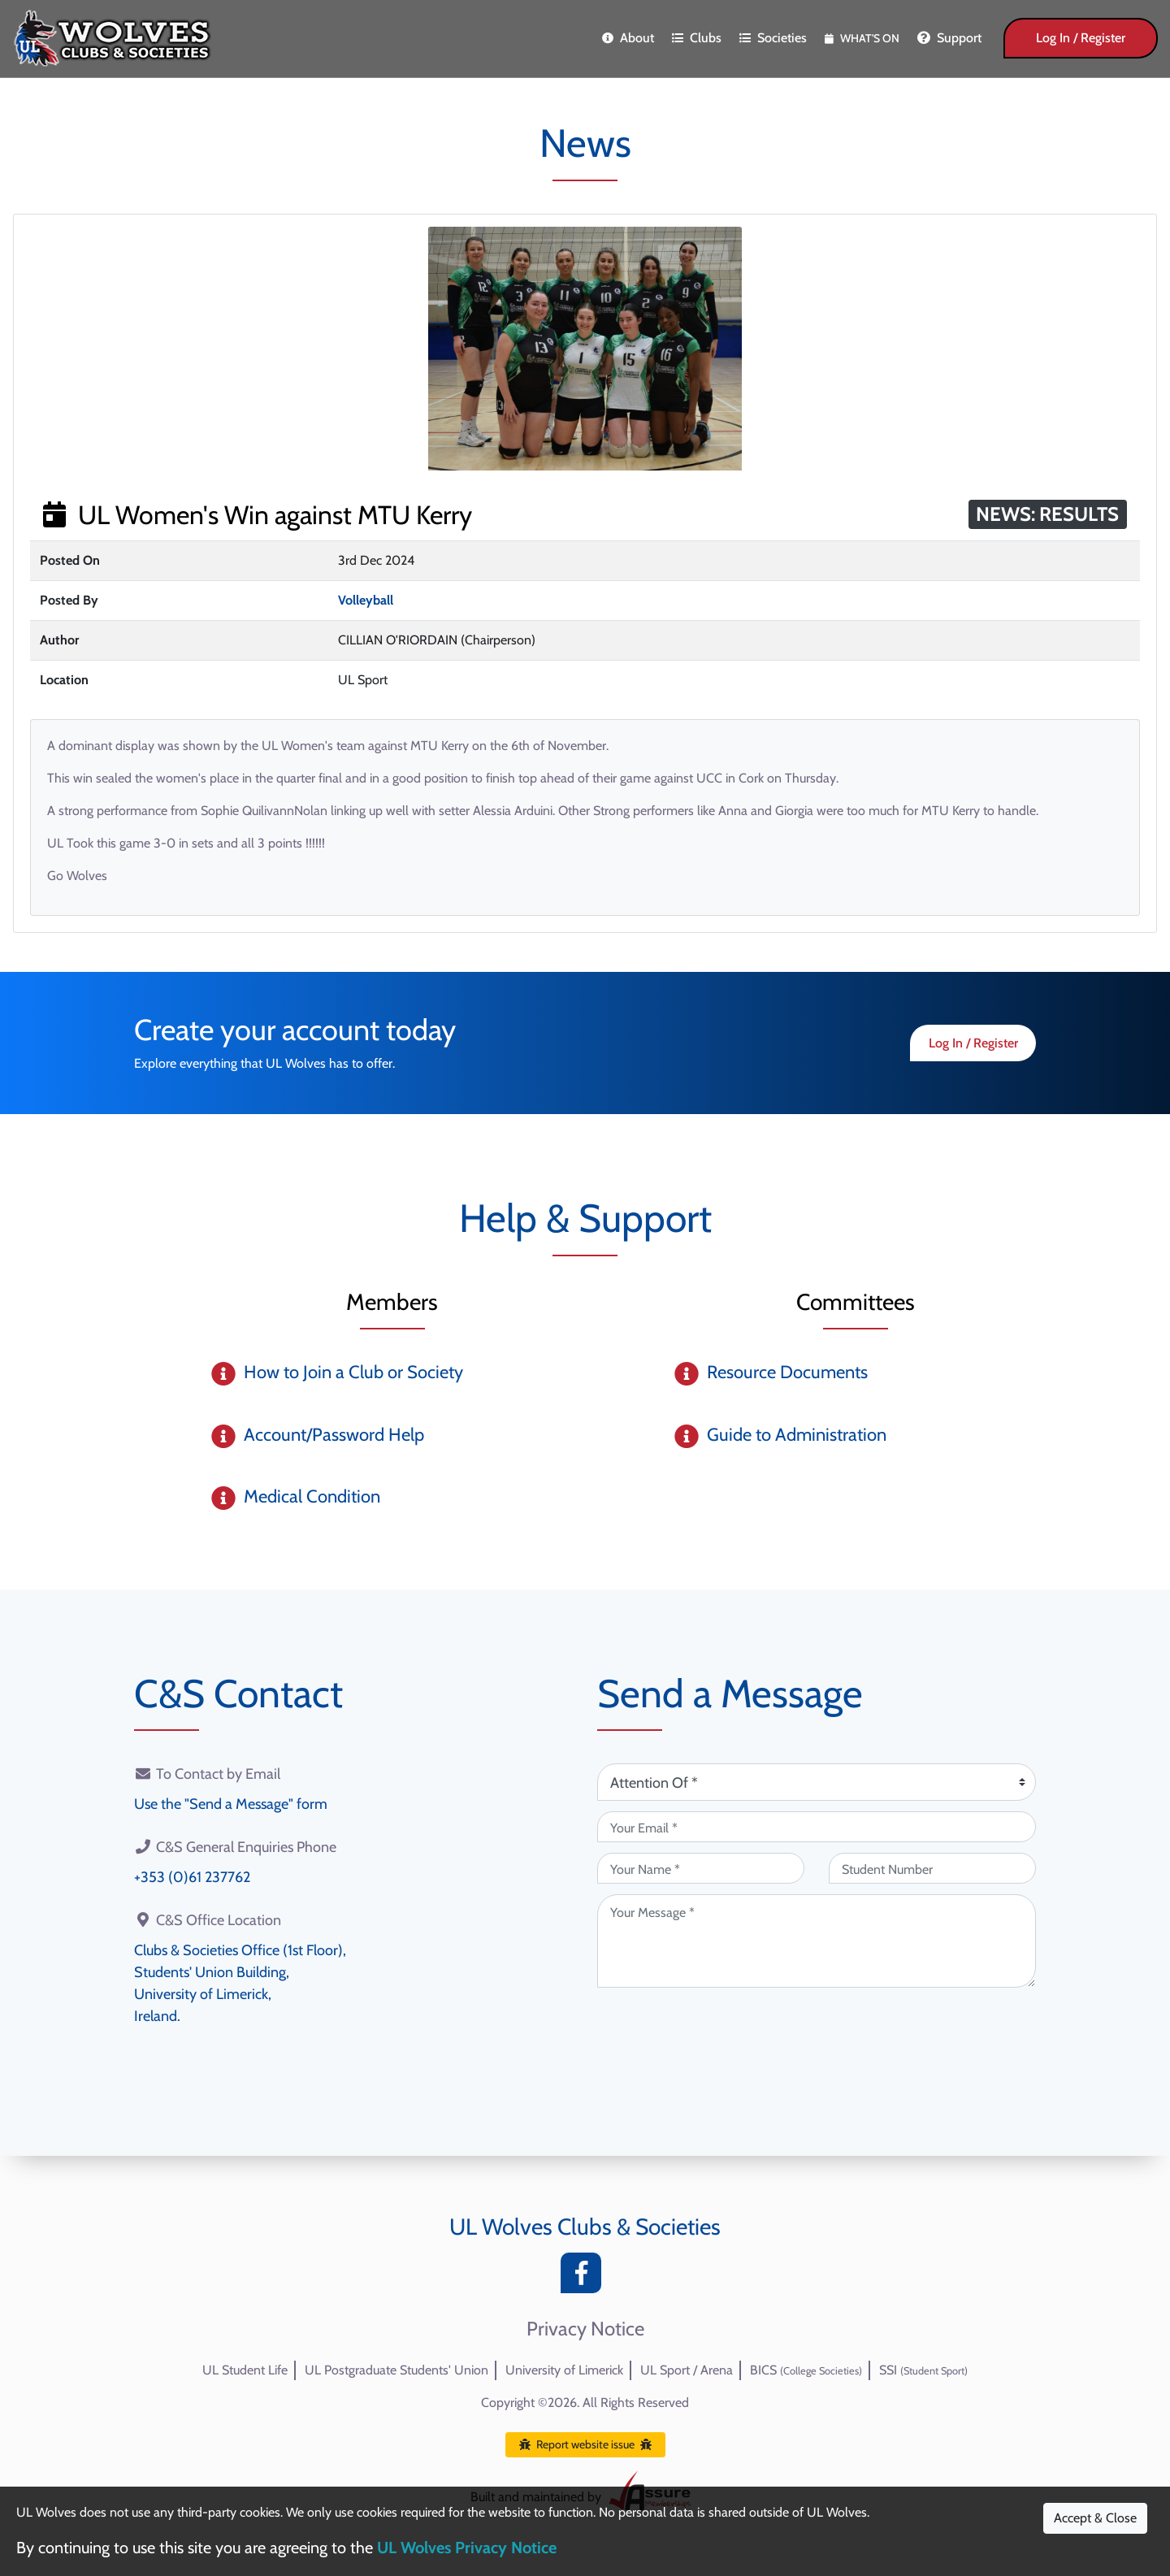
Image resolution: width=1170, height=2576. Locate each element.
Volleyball (365, 600)
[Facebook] (585, 2277)
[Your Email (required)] (816, 1826)
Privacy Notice (585, 2329)
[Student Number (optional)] (932, 1868)
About (628, 38)
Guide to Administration (796, 1435)
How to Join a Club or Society (353, 1372)
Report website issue (585, 2444)
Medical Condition (312, 1496)
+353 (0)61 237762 (192, 1877)
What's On (862, 38)
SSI (923, 2370)
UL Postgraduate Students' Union (396, 2370)
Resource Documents (787, 1372)
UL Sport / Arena (686, 2370)
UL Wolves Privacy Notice (467, 2547)
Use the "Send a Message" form (230, 1804)
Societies (773, 38)
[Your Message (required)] (816, 1941)
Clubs (697, 38)
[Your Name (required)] (700, 1868)
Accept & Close (1095, 2518)
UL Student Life (245, 2370)
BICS (806, 2370)
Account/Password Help (334, 1435)
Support (949, 38)
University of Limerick (564, 2370)
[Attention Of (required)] (816, 1782)
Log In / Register (1080, 38)
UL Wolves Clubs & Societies (585, 2226)
